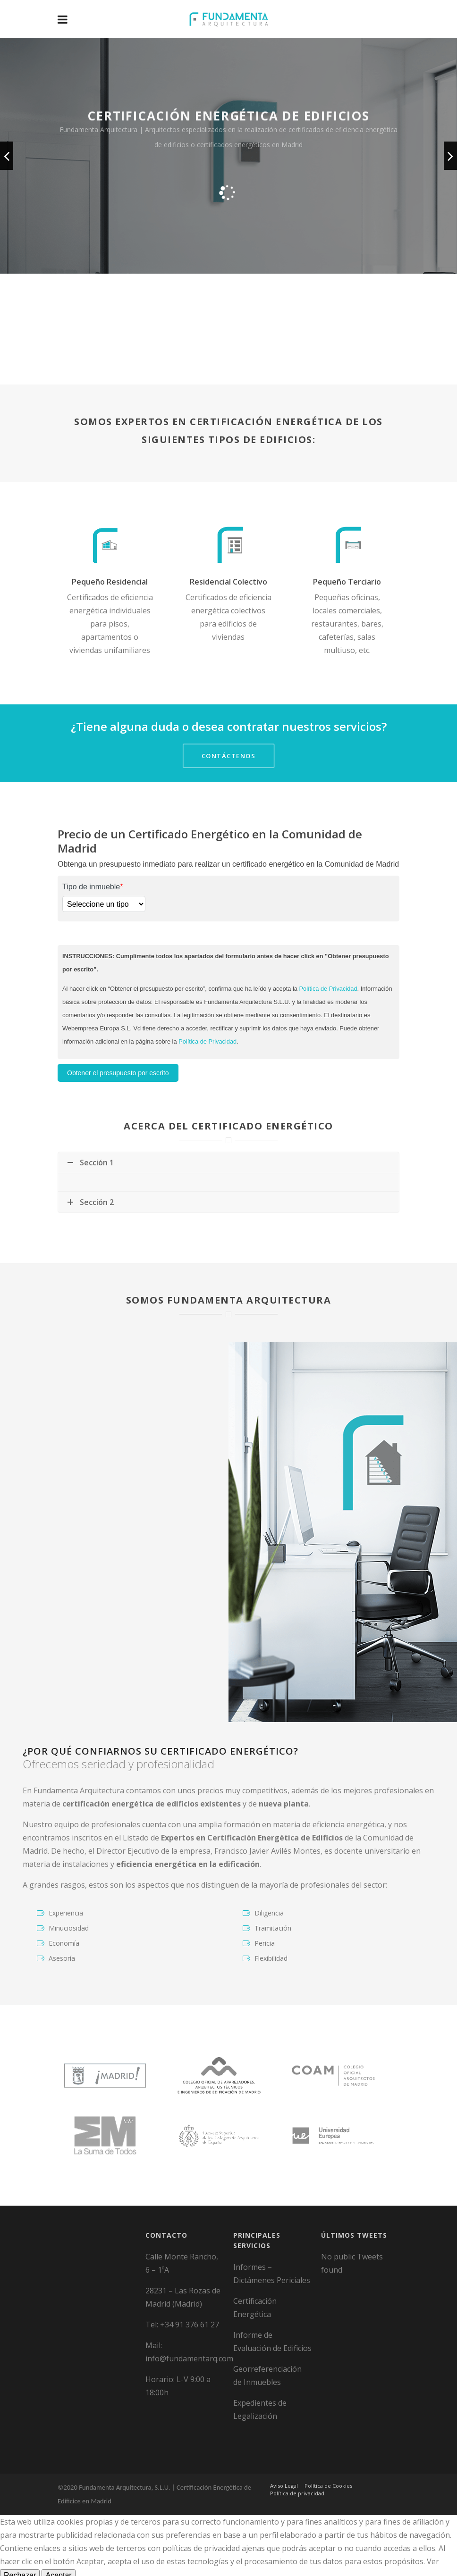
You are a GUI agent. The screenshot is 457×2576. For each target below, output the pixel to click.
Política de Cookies (328, 2466)
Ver (433, 2542)
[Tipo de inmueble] (103, 904)
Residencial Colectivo (228, 582)
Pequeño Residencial (110, 582)
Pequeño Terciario (347, 582)
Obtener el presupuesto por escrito (118, 1073)
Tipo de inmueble (92, 887)
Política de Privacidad (328, 988)
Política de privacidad (297, 2474)
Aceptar (58, 2556)
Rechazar (20, 2556)
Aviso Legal (284, 2466)
